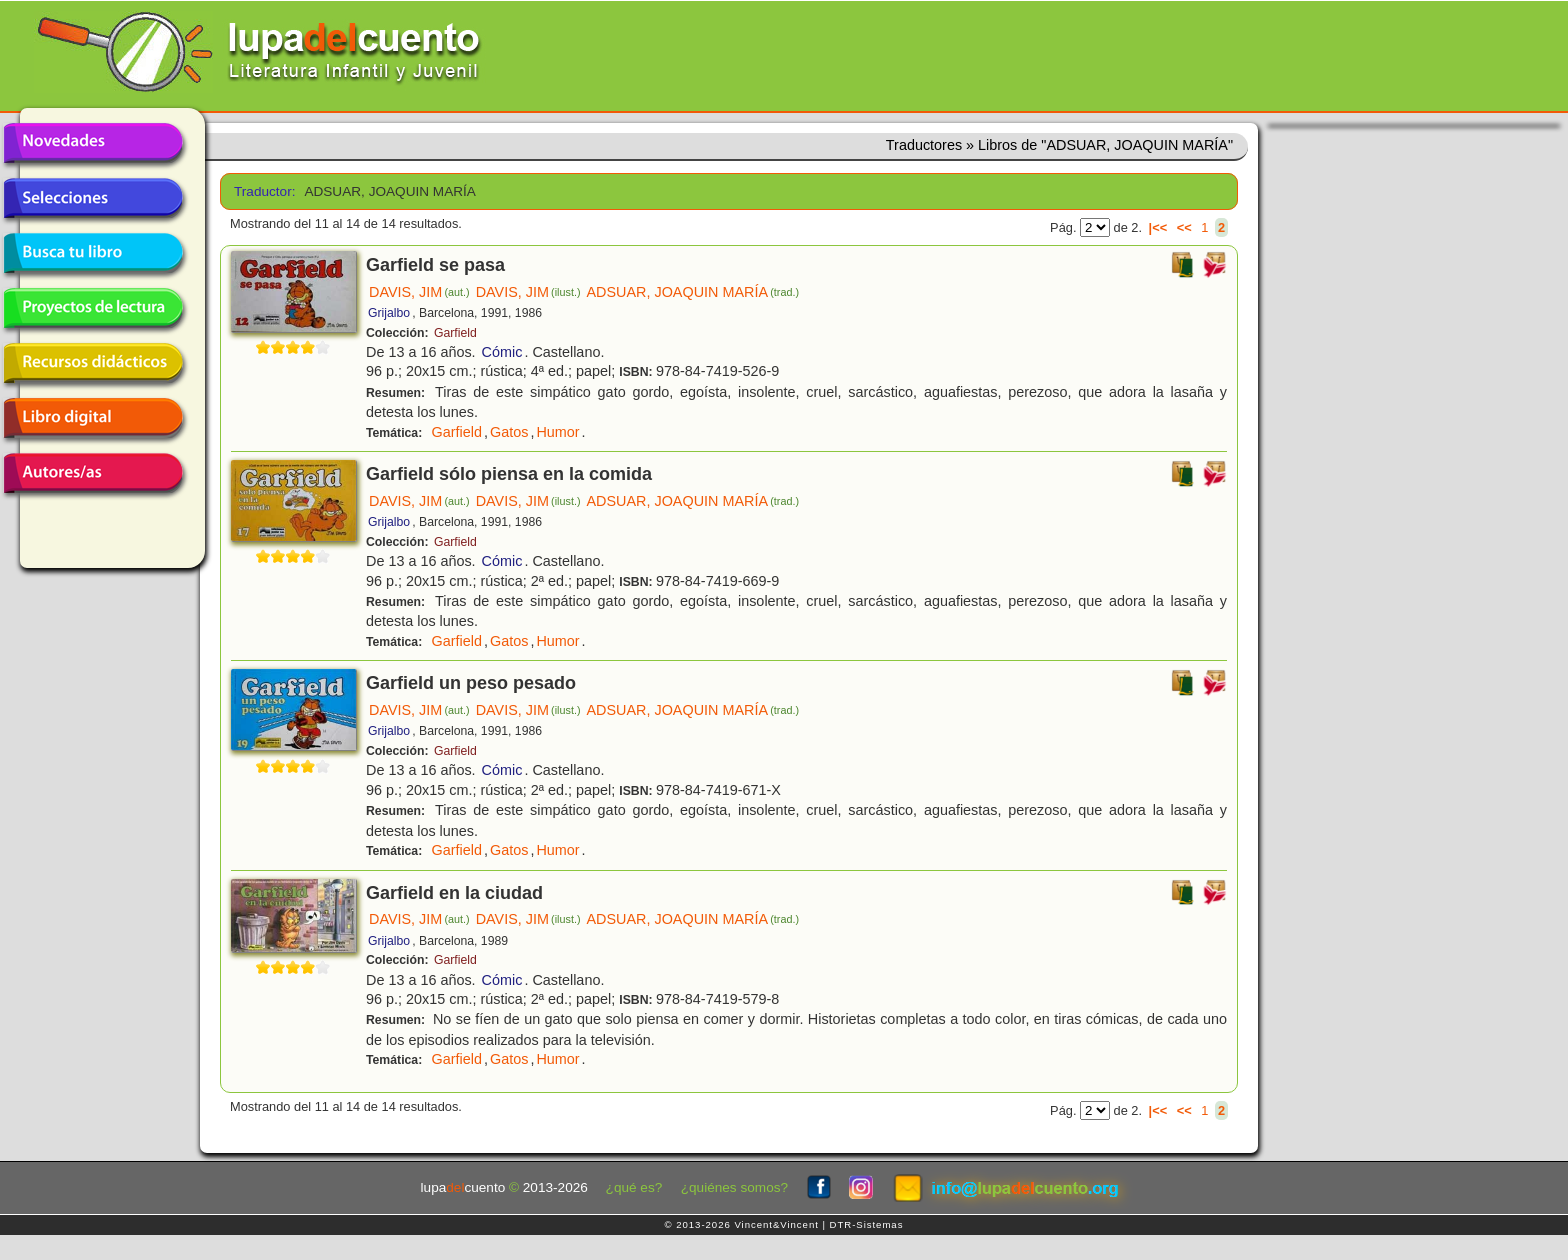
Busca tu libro (93, 253)
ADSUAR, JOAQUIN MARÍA (693, 292)
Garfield (455, 333)
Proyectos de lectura (93, 308)
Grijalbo (389, 313)
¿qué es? (634, 1187)
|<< (1158, 227)
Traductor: (262, 191)
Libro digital (93, 418)
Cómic (502, 352)
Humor (557, 432)
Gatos (509, 432)
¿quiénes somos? (734, 1187)
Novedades (93, 143)
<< (1184, 227)
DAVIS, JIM (419, 292)
